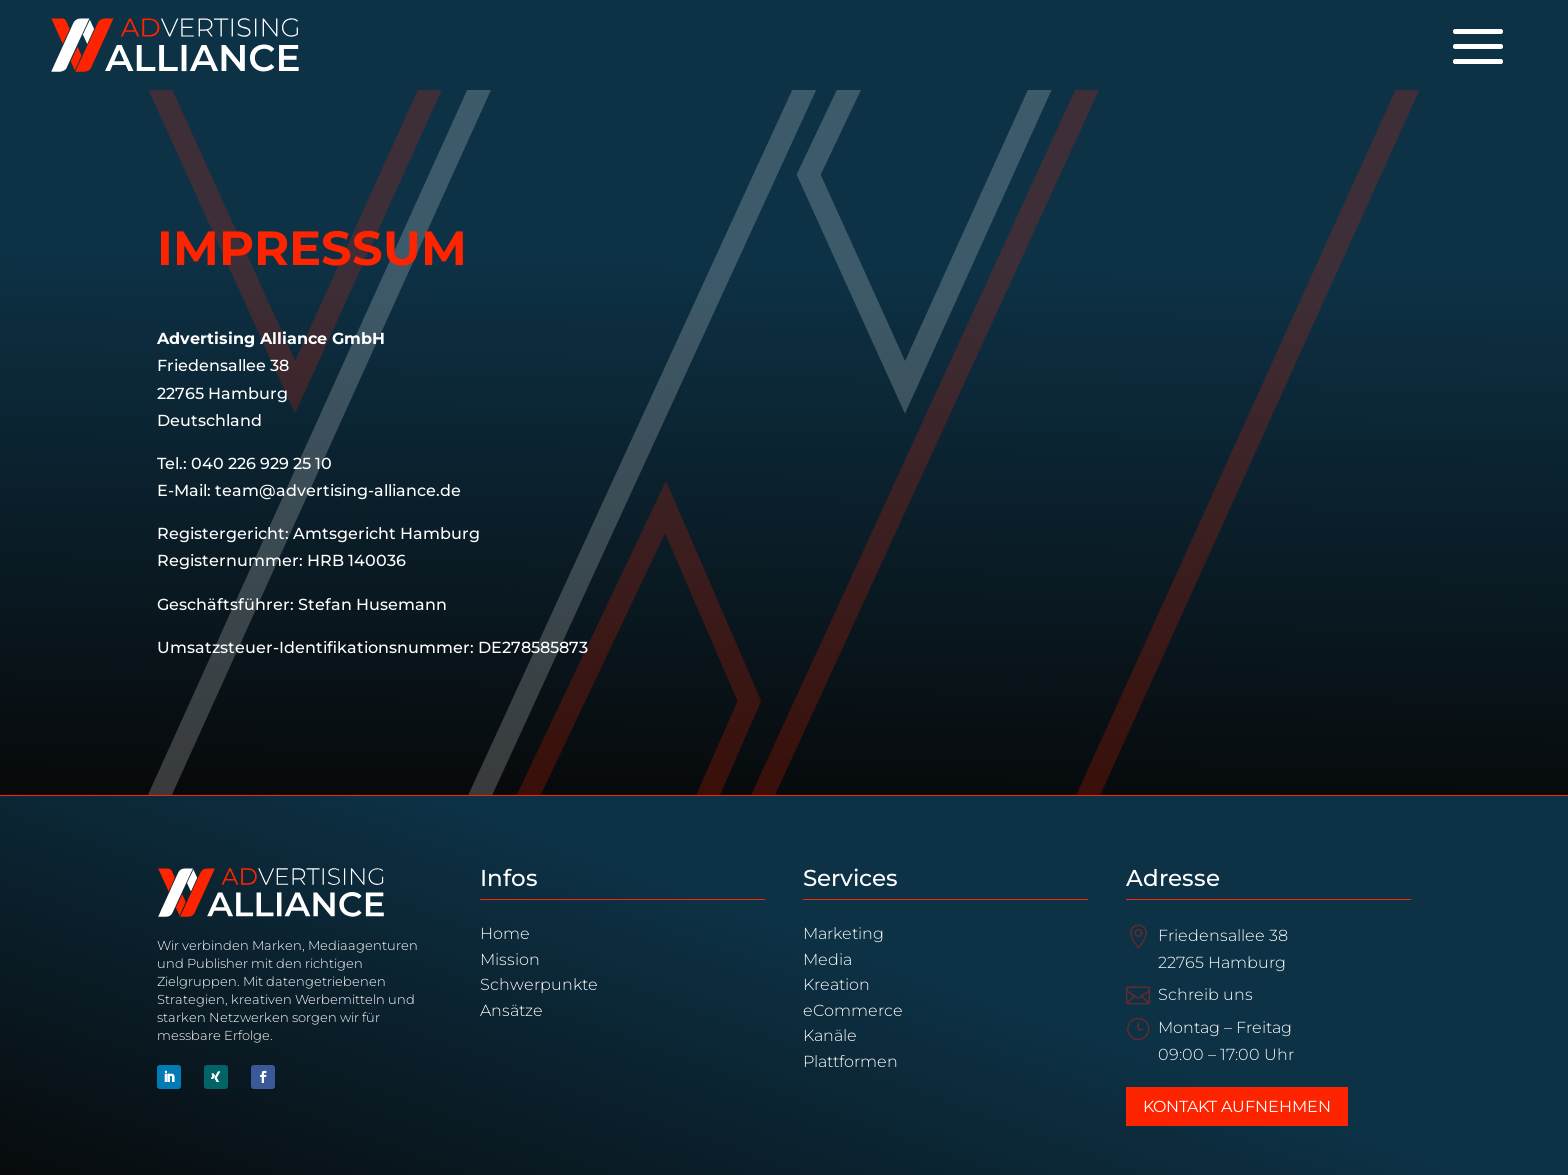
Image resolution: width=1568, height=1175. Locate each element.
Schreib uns (1205, 994)
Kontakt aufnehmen (1237, 1106)
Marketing (843, 933)
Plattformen (850, 1061)
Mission (510, 959)
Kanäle (830, 1035)
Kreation (836, 984)
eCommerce (853, 1010)
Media (827, 959)
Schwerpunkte (539, 984)
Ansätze (511, 1010)
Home (505, 933)
